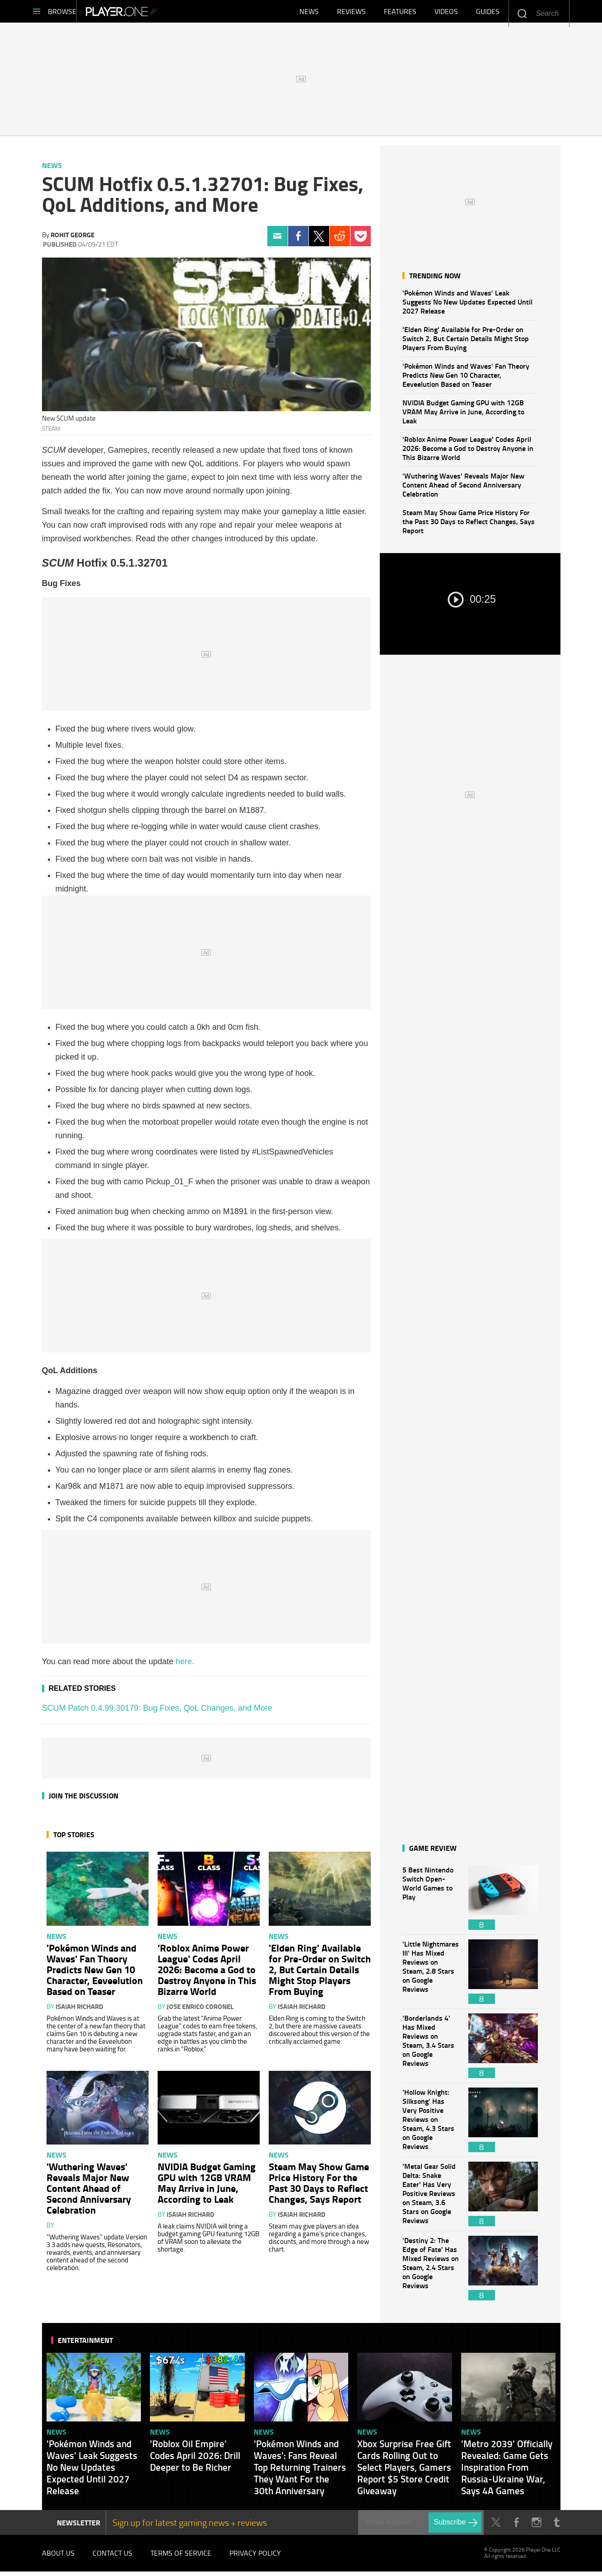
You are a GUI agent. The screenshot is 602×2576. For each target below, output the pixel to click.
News (309, 14)
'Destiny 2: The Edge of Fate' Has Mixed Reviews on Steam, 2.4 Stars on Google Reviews (430, 2272)
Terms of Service (180, 2557)
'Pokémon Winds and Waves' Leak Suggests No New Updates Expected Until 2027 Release (467, 306)
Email (277, 240)
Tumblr (557, 2527)
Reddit (340, 240)
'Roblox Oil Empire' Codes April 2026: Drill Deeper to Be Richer (195, 2459)
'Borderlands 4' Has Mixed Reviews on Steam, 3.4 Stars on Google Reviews (430, 2050)
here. (185, 1665)
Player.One (152, 13)
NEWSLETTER (78, 2527)
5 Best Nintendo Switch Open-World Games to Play (430, 1902)
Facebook (298, 240)
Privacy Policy (255, 2557)
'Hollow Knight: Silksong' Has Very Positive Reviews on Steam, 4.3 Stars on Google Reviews (430, 2124)
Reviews (351, 14)
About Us (58, 2557)
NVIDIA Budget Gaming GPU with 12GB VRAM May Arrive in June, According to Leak (463, 416)
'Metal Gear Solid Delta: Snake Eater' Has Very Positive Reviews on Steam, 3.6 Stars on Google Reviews (430, 2198)
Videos (446, 14)
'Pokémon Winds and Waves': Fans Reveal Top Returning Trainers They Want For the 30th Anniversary (300, 2471)
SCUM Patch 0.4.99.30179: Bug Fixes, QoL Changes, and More (157, 1712)
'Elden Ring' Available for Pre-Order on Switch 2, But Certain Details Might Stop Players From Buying (465, 342)
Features (400, 14)
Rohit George (72, 239)
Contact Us (112, 2557)
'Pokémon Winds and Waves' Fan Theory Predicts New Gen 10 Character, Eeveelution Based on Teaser (465, 379)
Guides (487, 14)
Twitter (319, 240)
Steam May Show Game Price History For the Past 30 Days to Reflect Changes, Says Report (468, 525)
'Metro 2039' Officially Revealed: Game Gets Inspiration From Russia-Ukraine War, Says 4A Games (506, 2471)
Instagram (537, 2527)
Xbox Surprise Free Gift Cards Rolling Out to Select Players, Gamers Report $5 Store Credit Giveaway (404, 2471)
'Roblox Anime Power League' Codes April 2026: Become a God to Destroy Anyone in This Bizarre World (467, 452)
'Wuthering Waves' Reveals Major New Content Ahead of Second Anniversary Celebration (463, 489)
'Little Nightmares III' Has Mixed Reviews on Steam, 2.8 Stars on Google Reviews (430, 1976)
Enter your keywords (522, 13)
